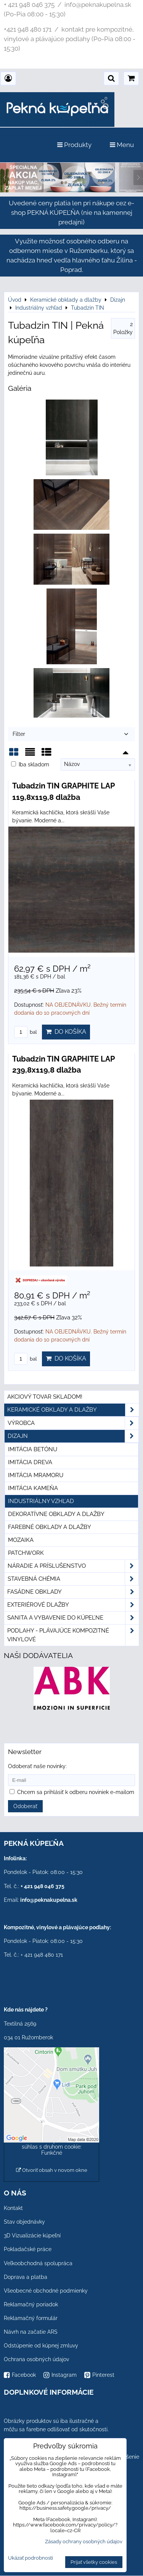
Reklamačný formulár (31, 2318)
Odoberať (25, 1806)
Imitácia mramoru (35, 1475)
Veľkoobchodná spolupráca (38, 2263)
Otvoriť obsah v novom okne (51, 2170)
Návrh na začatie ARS (31, 2332)
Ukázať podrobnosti (30, 2558)
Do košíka (66, 1031)
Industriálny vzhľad (41, 1501)
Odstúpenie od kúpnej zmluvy (41, 2346)
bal (25, 1032)
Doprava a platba (25, 2277)
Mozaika (21, 1540)
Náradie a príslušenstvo (73, 1566)
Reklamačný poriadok (31, 2304)
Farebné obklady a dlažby (49, 1527)
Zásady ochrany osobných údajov (83, 2541)
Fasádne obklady (73, 1592)
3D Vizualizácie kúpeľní (32, 2235)
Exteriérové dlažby (73, 1605)
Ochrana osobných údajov (36, 2359)
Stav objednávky (24, 2222)
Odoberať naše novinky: (37, 1766)
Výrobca (73, 1423)
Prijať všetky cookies (94, 2562)
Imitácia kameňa (33, 1488)
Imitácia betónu (32, 1449)
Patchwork (26, 1552)
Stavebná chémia (73, 1579)
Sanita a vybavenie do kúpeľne (73, 1618)
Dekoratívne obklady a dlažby (56, 1514)
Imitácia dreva (30, 1462)
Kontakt (13, 2208)
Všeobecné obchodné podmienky (46, 2291)
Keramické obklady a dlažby (73, 1410)
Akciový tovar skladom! (44, 1396)
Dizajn (73, 1436)
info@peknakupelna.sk (48, 1900)
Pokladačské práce (27, 2249)
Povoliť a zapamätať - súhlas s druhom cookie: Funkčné (52, 2147)
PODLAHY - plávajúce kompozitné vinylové (73, 1635)
